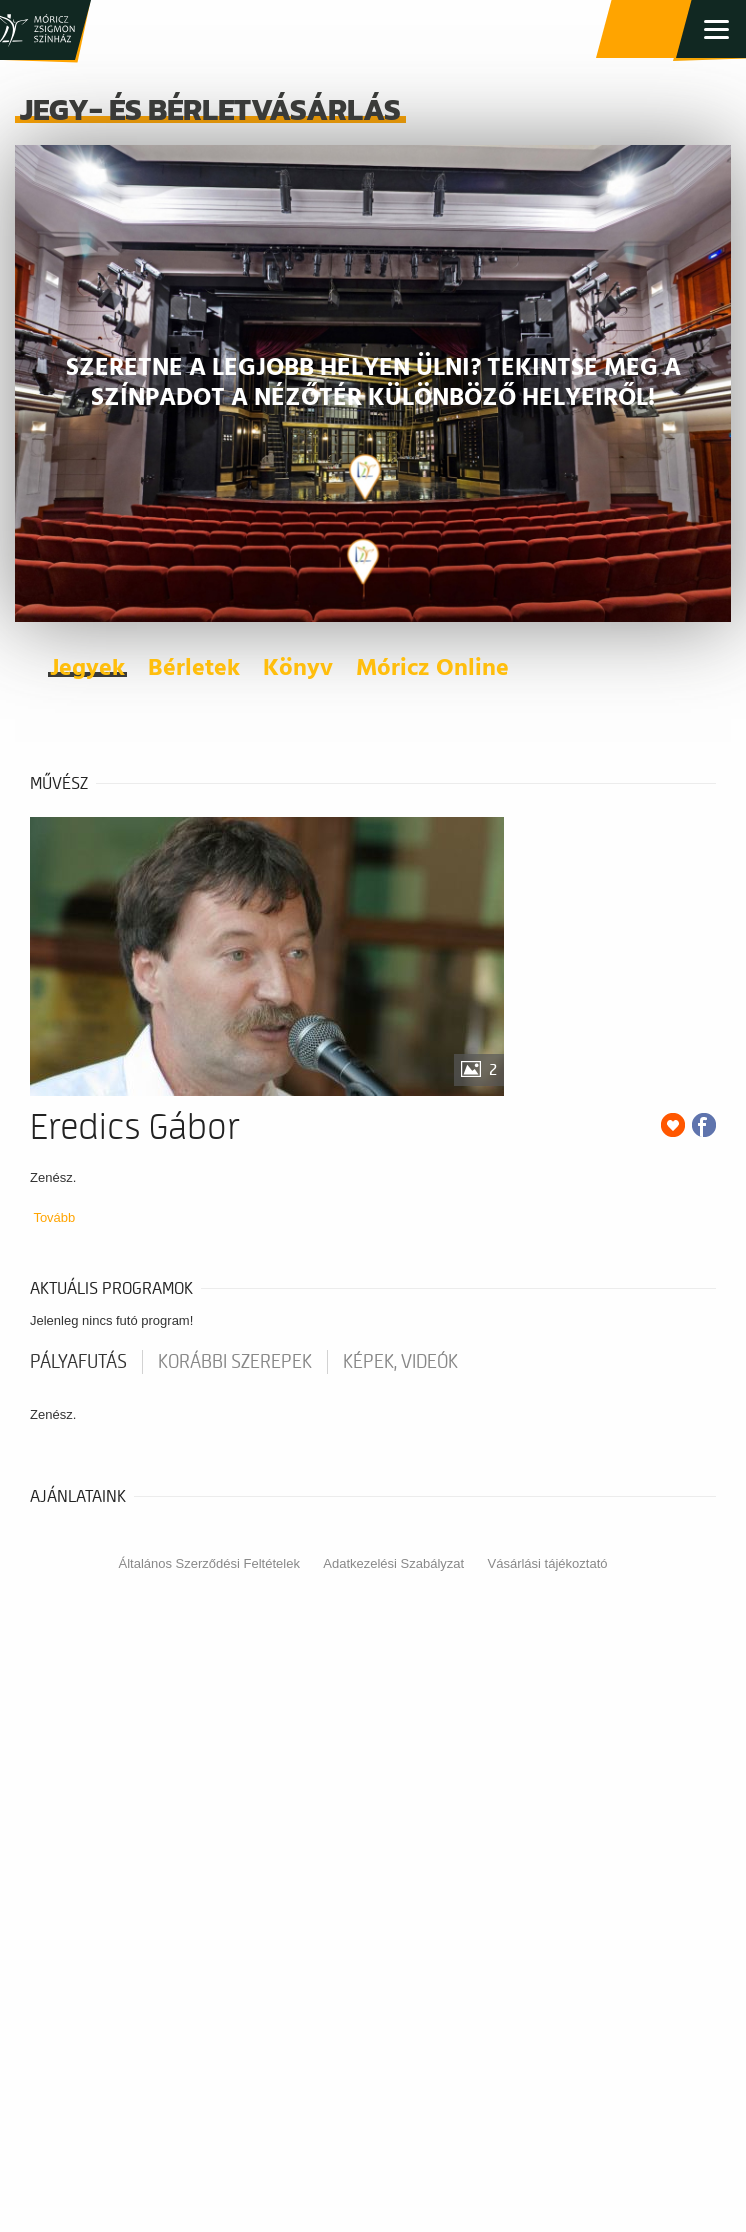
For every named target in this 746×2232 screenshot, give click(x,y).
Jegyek (87, 669)
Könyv (298, 669)
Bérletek (194, 669)
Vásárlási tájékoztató (548, 1563)
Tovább (54, 1217)
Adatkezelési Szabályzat (393, 1563)
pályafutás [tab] (78, 1362)
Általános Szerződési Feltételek (209, 1563)
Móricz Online (432, 669)
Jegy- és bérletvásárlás (646, 30)
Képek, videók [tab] (400, 1362)
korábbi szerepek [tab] (235, 1362)
